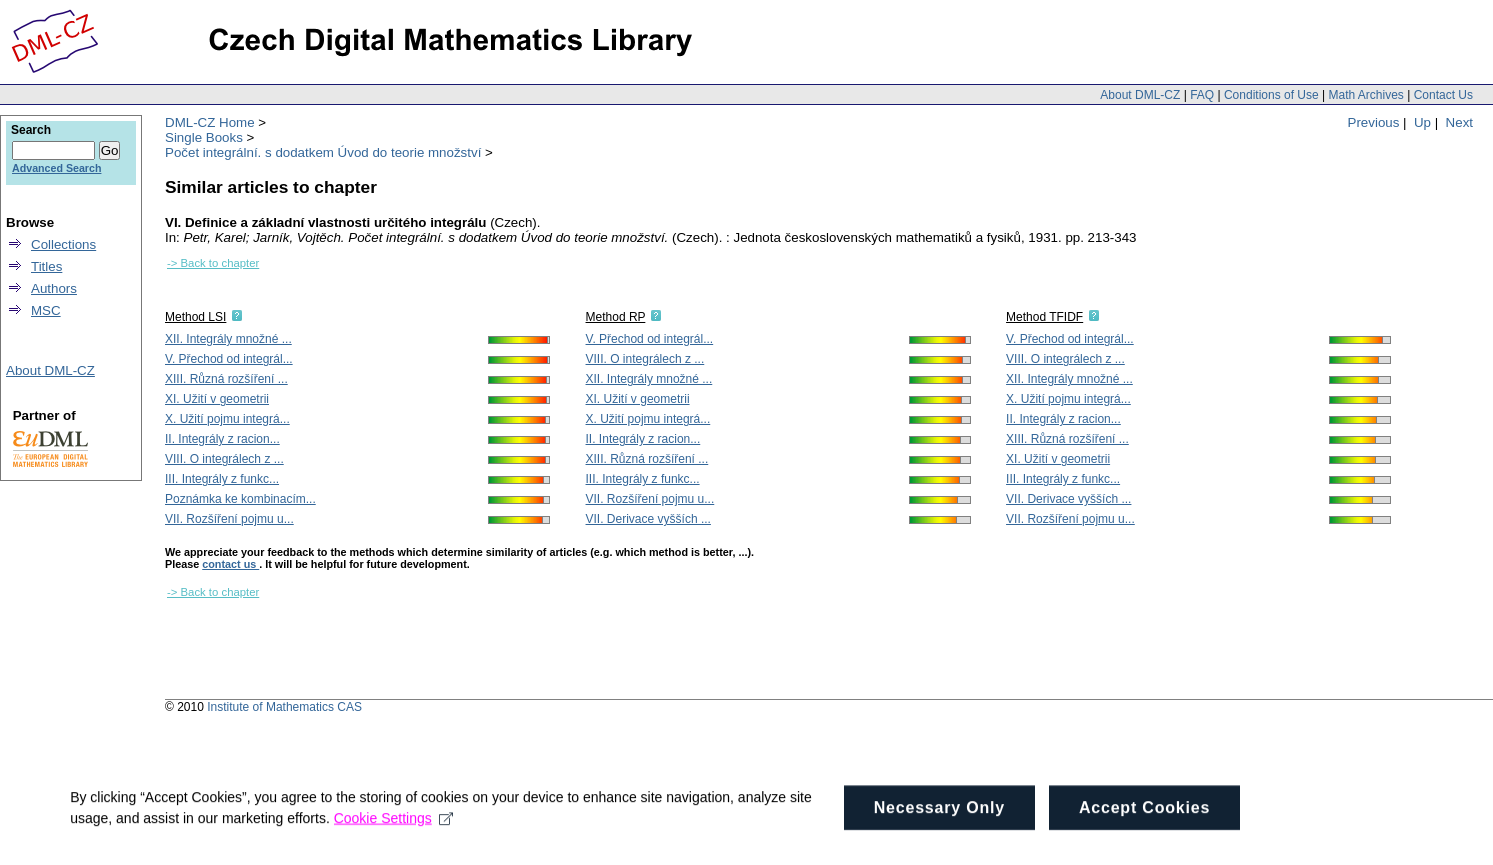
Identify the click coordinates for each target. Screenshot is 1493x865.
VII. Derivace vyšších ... (648, 519)
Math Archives (1365, 95)
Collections (63, 244)
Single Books (204, 137)
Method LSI (195, 317)
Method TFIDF (1044, 317)
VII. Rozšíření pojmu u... (229, 519)
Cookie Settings (393, 839)
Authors (54, 288)
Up (1422, 122)
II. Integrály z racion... (222, 439)
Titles (46, 266)
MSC (46, 310)
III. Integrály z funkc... (222, 479)
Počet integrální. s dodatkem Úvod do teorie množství (323, 152)
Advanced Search (56, 168)
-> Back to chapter (213, 263)
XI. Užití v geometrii (217, 399)
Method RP (616, 317)
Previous (1374, 122)
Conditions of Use (1271, 95)
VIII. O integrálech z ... (224, 459)
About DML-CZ (1140, 95)
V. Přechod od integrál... (229, 359)
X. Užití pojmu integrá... (227, 419)
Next (1459, 122)
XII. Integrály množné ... (228, 339)
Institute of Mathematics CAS (284, 707)
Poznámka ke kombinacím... (240, 499)
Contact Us (1443, 95)
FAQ (1202, 95)
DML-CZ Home (210, 122)
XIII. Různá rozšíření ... (226, 379)
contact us (230, 564)
